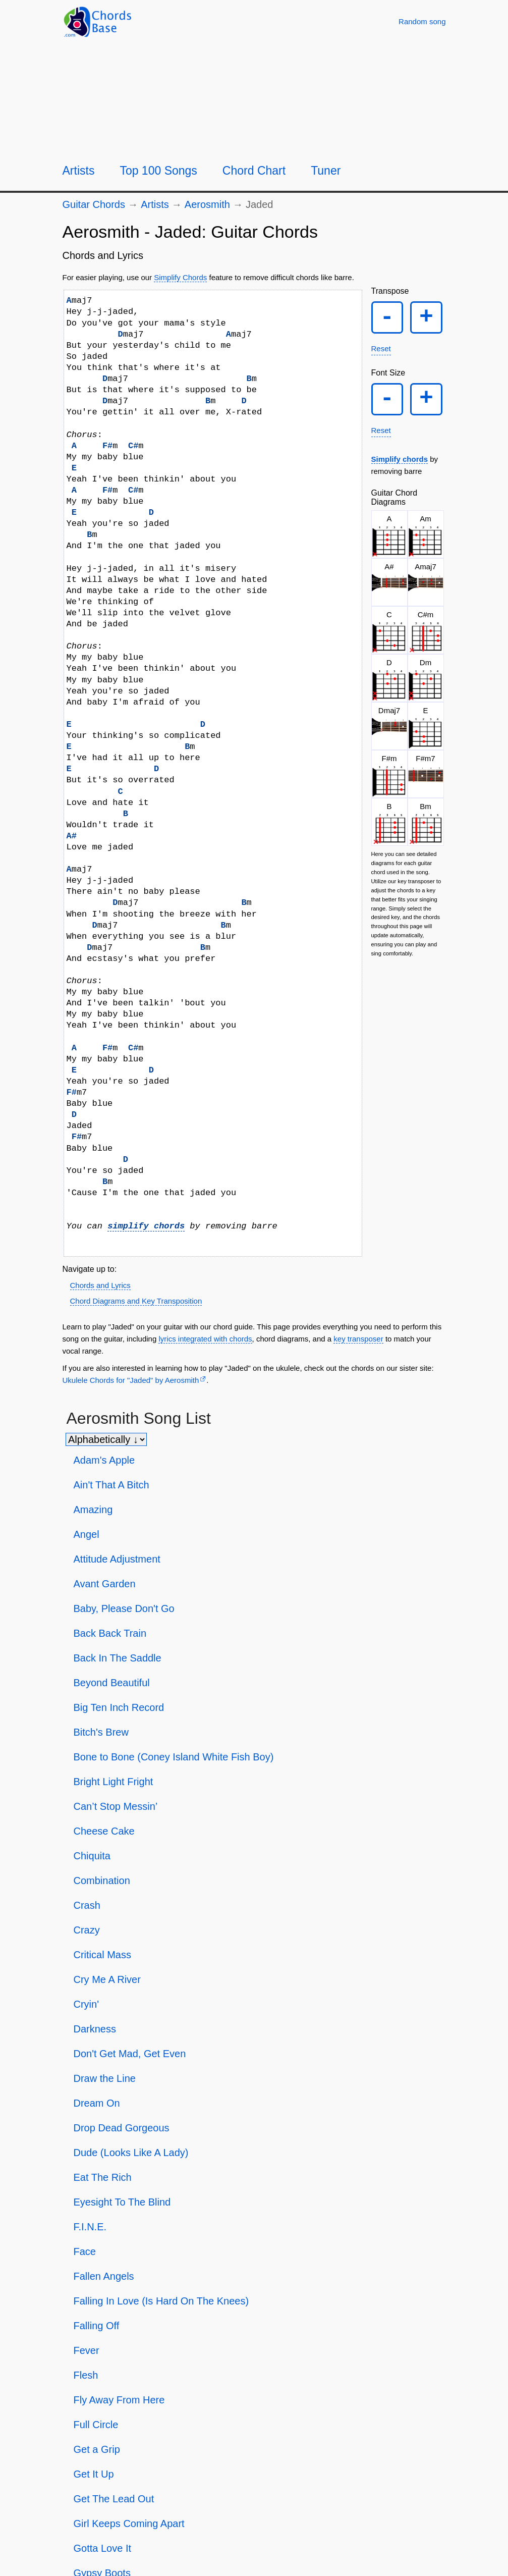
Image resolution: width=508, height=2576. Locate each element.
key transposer (358, 1338)
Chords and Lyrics (100, 1285)
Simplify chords (399, 460)
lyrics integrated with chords (205, 1338)
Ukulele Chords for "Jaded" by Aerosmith (131, 1380)
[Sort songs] (106, 1439)
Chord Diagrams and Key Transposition (136, 1301)
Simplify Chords (180, 277)
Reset (381, 349)
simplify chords (146, 1226)
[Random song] (422, 21)
